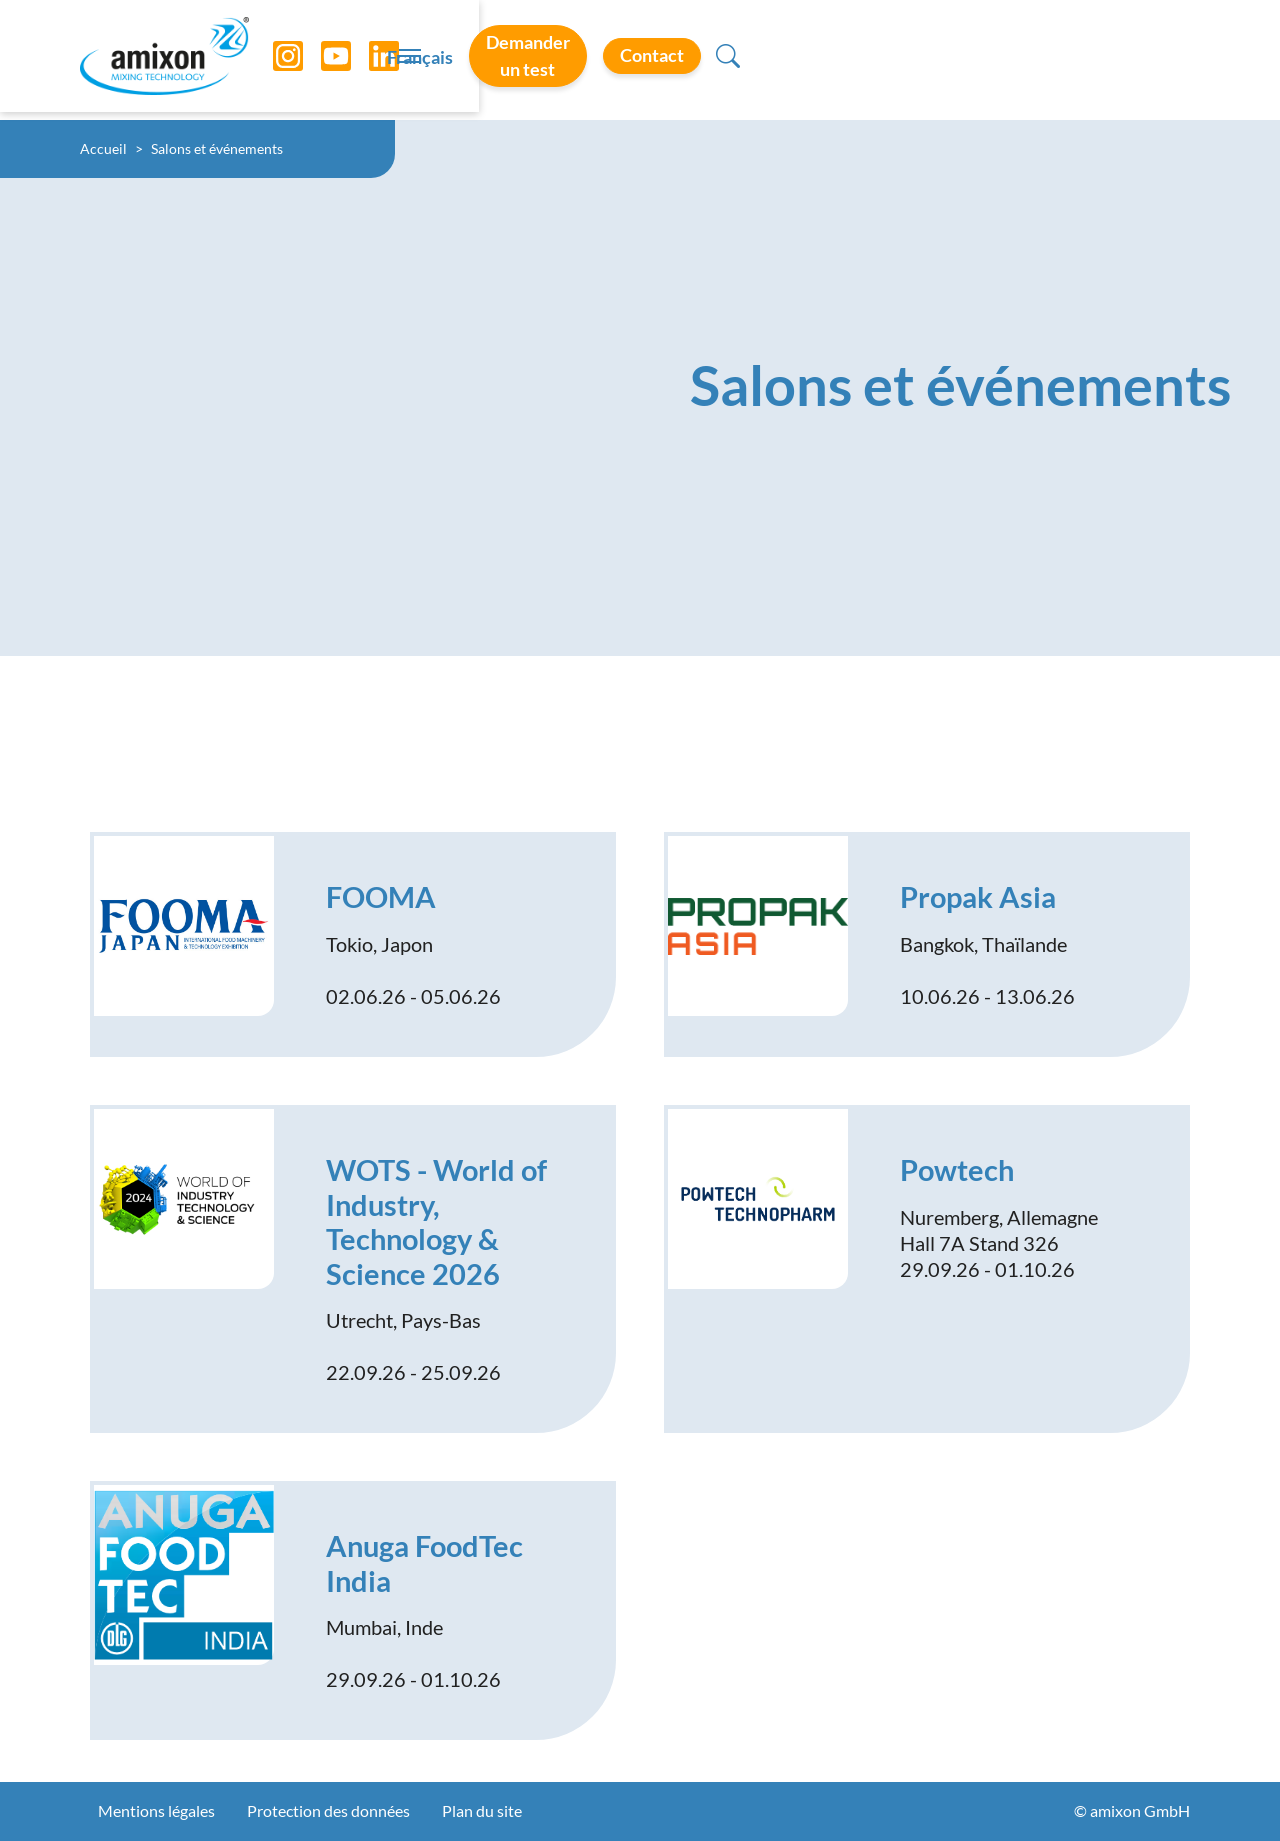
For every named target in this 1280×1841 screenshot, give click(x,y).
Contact (1093, 59)
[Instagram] (273, 60)
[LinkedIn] (369, 60)
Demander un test (929, 59)
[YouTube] (321, 60)
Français (781, 61)
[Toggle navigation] (640, 60)
